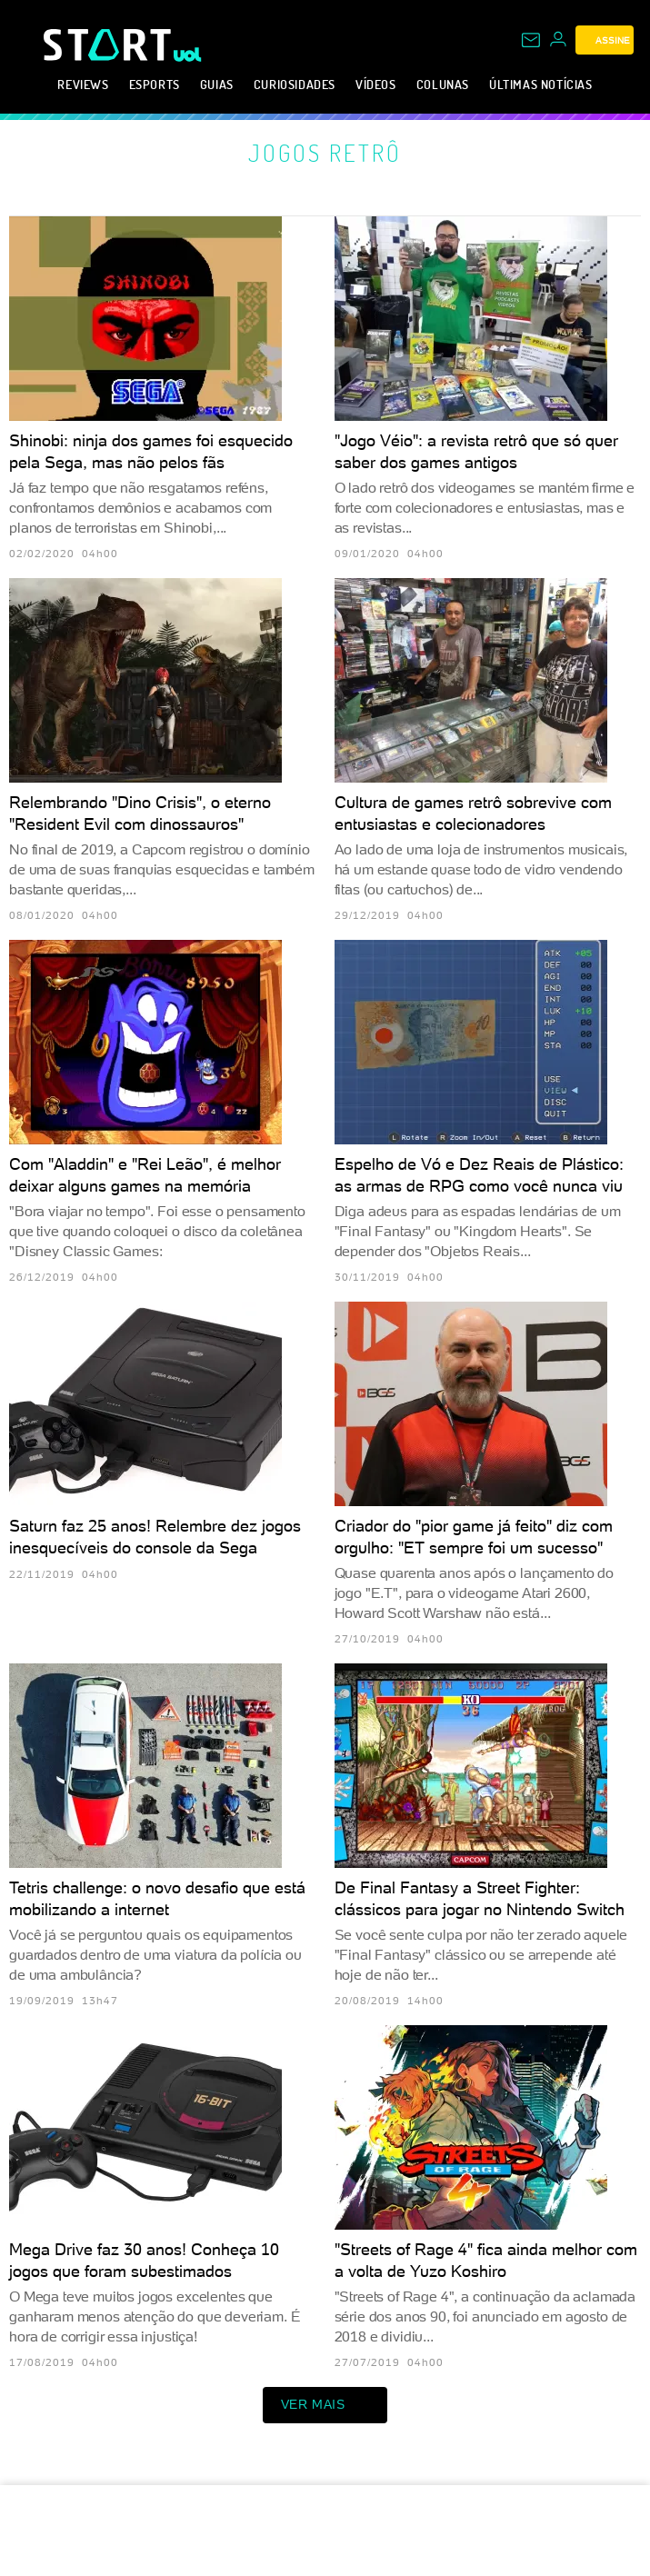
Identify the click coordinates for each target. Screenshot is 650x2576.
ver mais (325, 2405)
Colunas (442, 84)
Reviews (82, 84)
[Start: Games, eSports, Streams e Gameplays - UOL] (109, 44)
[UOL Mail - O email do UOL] (531, 40)
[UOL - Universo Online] (188, 54)
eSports (154, 84)
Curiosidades (294, 84)
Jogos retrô (325, 152)
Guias (217, 84)
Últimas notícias (541, 84)
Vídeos (375, 84)
